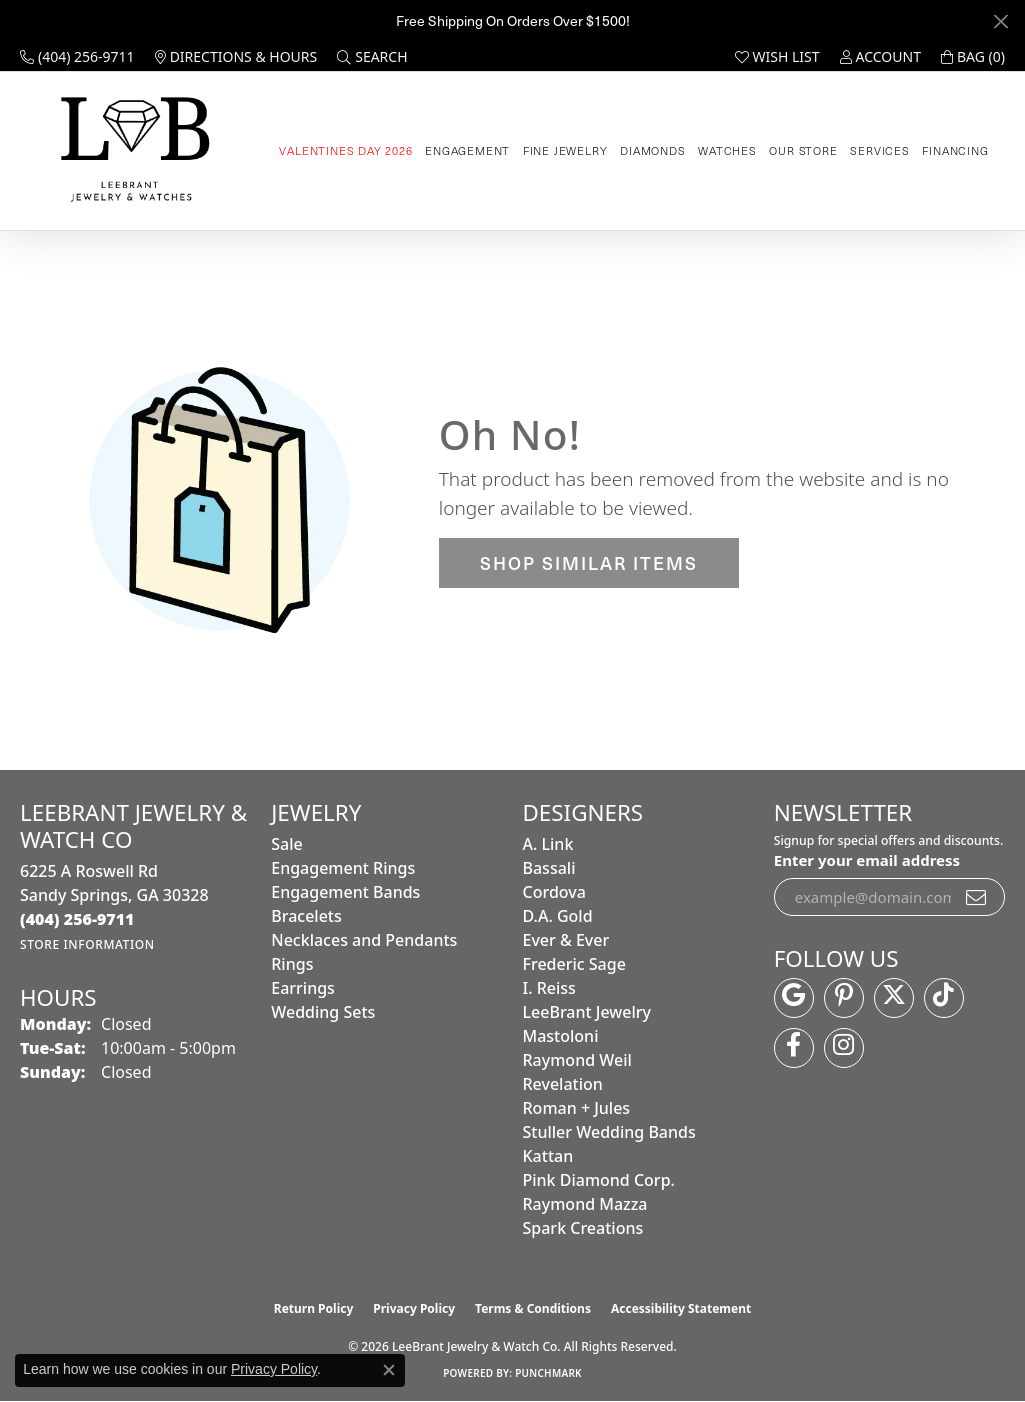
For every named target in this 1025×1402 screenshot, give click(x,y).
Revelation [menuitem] (563, 1084)
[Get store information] (87, 944)
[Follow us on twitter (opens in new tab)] (894, 998)
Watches (727, 150)
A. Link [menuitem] (548, 844)
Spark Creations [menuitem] (583, 1228)
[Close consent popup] (389, 1370)
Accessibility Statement (681, 1308)
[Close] (1000, 21)
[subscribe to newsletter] (977, 897)
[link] (77, 57)
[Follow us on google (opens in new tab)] (794, 998)
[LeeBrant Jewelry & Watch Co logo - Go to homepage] (131, 150)
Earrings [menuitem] (303, 988)
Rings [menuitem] (292, 964)
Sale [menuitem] (286, 844)
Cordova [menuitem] (554, 892)
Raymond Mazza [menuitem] (585, 1204)
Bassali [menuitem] (549, 868)
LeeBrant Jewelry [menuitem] (587, 1012)
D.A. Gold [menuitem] (558, 916)
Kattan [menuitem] (548, 1156)
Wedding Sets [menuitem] (323, 1012)
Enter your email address (867, 860)
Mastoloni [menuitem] (561, 1036)
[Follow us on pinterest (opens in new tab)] (844, 998)
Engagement (467, 150)
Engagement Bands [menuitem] (345, 892)
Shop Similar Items (589, 562)
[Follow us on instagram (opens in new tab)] (844, 1048)
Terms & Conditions (533, 1308)
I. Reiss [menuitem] (549, 988)
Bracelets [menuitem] (306, 916)
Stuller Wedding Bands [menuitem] (609, 1132)
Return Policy (314, 1308)
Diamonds (652, 150)
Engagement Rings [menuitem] (343, 868)
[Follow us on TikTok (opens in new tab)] (944, 998)
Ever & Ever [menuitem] (566, 940)
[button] (372, 57)
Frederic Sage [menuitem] (574, 964)
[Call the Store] (77, 919)
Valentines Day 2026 (345, 150)
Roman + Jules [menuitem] (577, 1108)
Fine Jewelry (565, 150)
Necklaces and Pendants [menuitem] (364, 940)
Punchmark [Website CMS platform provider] (548, 1373)
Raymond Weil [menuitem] (577, 1060)
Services (879, 150)
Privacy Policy (414, 1308)
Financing (955, 150)
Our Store (803, 150)
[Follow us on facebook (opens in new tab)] (794, 1048)
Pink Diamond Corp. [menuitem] (599, 1180)
